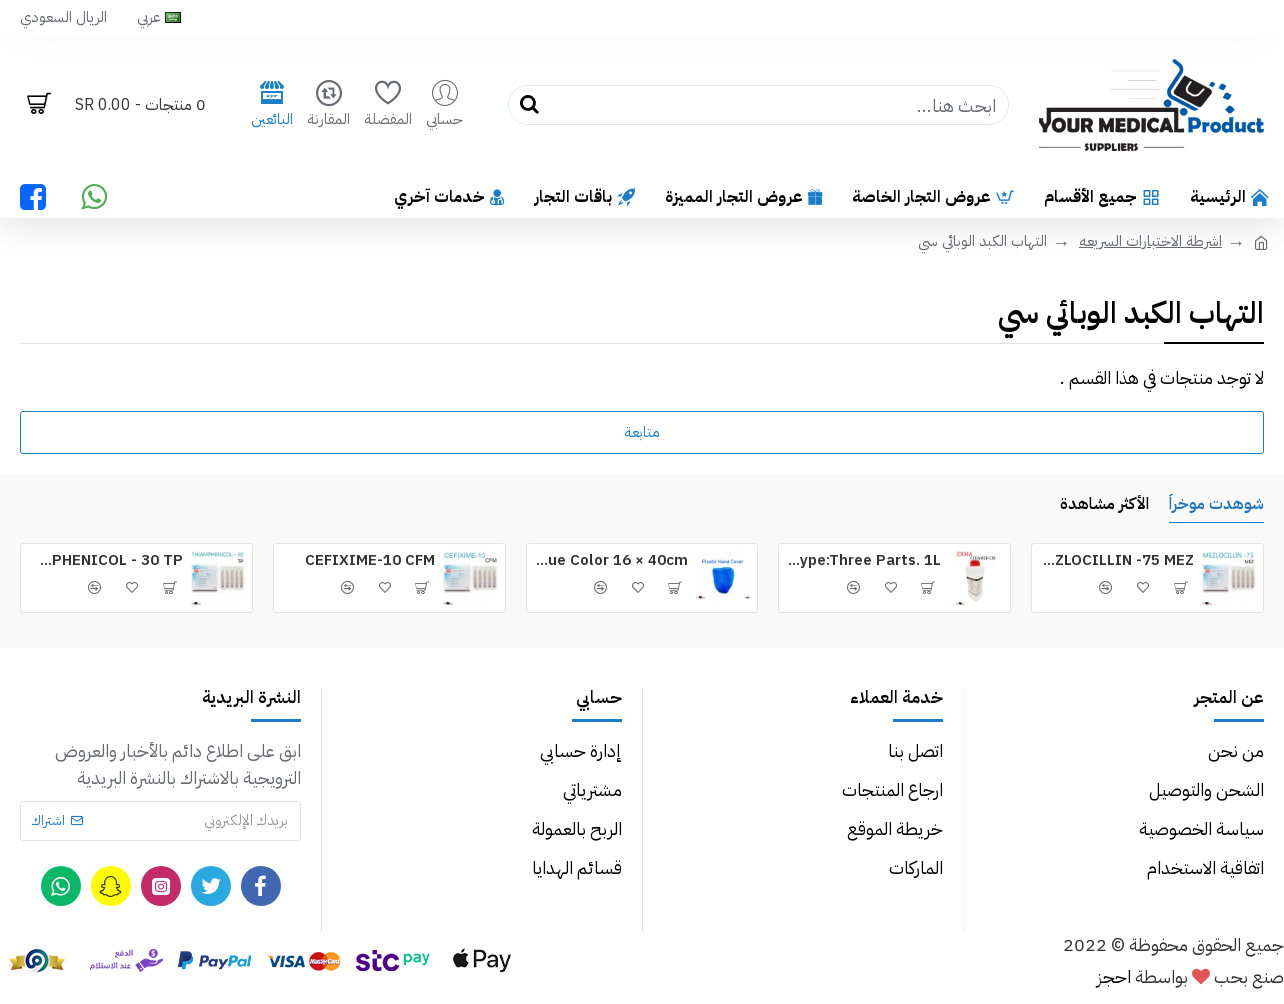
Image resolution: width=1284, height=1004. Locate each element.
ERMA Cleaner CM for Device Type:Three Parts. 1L (863, 561)
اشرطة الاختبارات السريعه (1150, 241)
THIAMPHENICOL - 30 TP (105, 561)
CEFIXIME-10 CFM (370, 561)
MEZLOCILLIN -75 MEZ (1116, 561)
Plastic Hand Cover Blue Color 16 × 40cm (611, 561)
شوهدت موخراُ (1216, 505)
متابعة (642, 432)
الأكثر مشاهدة (1104, 505)
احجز (1114, 976)
